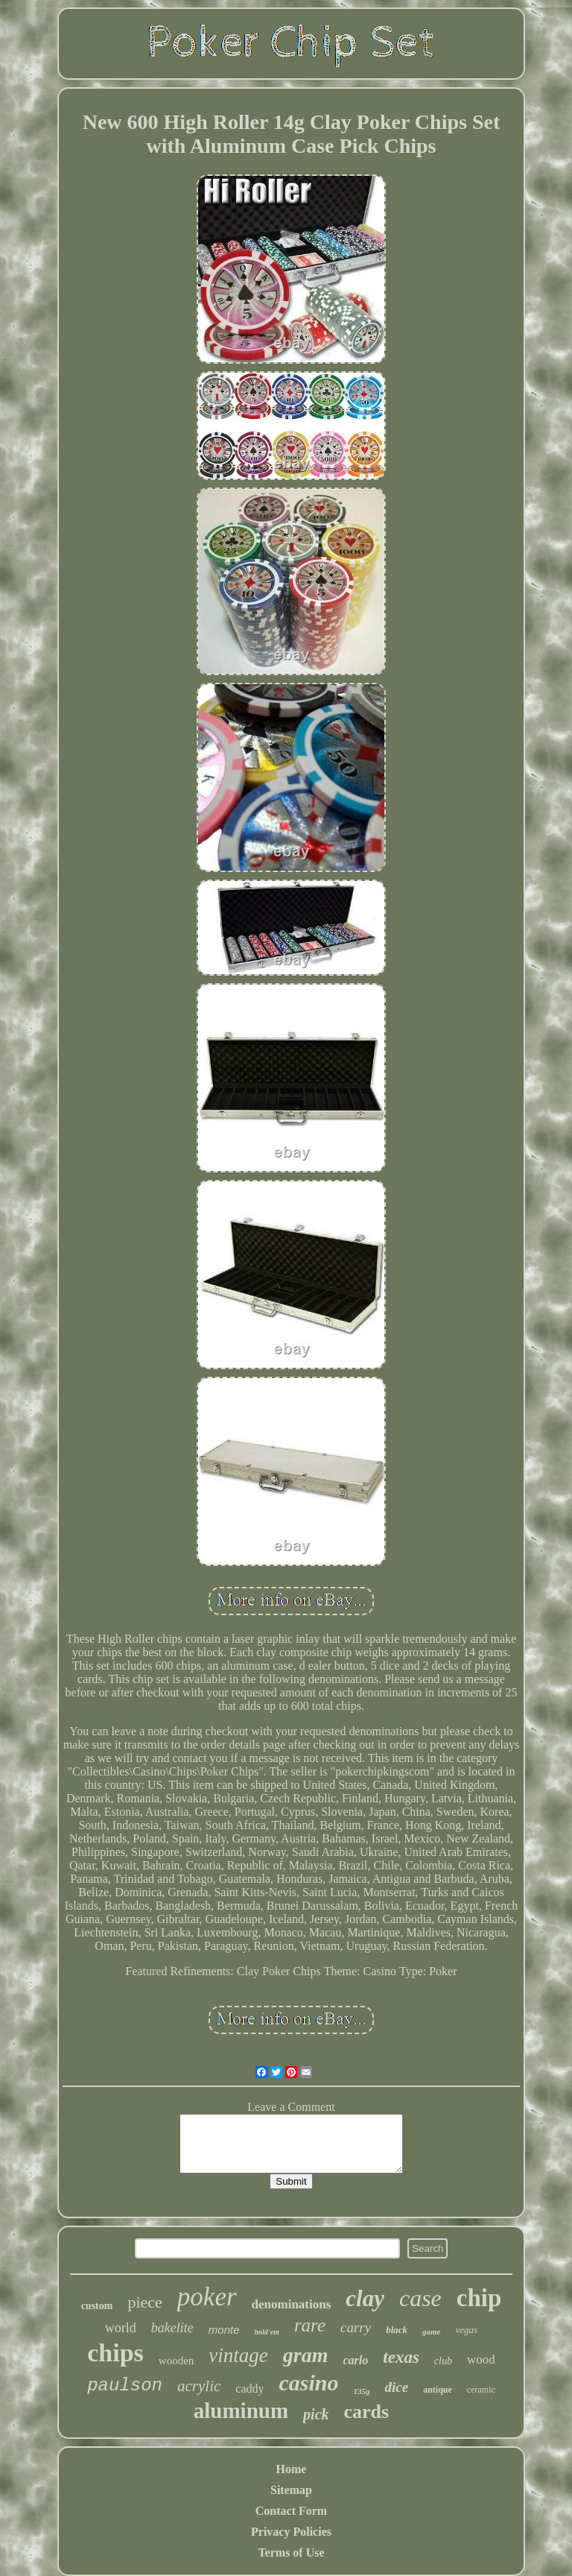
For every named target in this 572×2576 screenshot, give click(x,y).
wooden (176, 2361)
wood (481, 2359)
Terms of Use (291, 2552)
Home (291, 2469)
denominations (291, 2304)
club (443, 2361)
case (420, 2298)
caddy (249, 2388)
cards (367, 2411)
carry (355, 2327)
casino (309, 2382)
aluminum (241, 2410)
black (396, 2329)
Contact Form (291, 2510)
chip (479, 2298)
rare (309, 2325)
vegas (467, 2329)
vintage (238, 2355)
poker (207, 2296)
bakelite (172, 2327)
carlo (356, 2360)
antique (437, 2389)
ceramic (481, 2389)
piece (144, 2302)
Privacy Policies (291, 2531)
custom (97, 2305)
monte (224, 2329)
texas (401, 2357)
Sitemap (291, 2490)
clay (365, 2298)
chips (115, 2353)
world (120, 2327)
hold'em (267, 2332)
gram (305, 2355)
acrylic (198, 2386)
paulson (124, 2385)
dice (397, 2387)
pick (315, 2414)
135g (362, 2391)
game (431, 2331)
